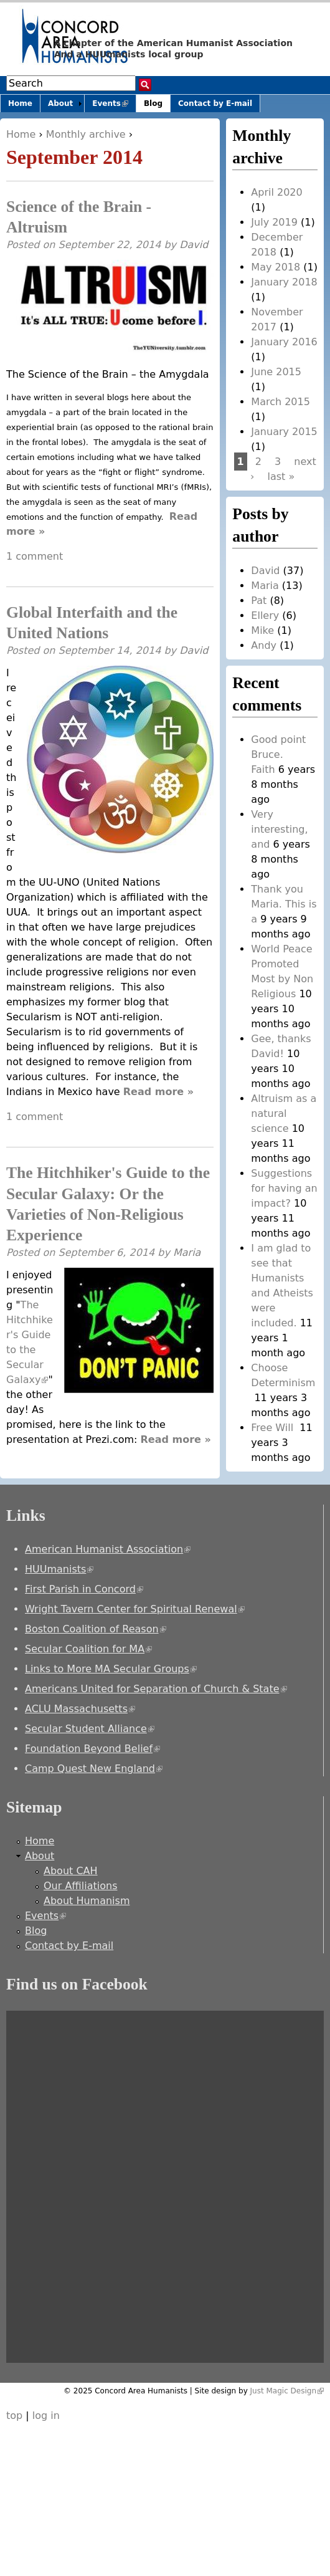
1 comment (34, 556)
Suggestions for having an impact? (284, 1188)
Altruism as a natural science (283, 1113)
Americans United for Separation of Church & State (156, 1689)
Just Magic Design (287, 2391)
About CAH (71, 1871)
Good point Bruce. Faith (278, 754)
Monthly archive (86, 134)
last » (281, 476)
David (193, 245)
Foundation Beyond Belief (92, 1749)
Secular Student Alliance (89, 1729)
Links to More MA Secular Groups (111, 1669)
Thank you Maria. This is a (283, 904)
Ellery (265, 615)
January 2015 (284, 432)
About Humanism (87, 1901)
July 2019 (274, 222)
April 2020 (276, 192)
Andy (263, 645)
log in (46, 2415)
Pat (258, 600)
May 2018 (275, 267)
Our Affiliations (81, 1886)
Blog (153, 103)
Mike (262, 630)
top (14, 2415)
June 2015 (276, 372)
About (60, 103)
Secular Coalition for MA (88, 1649)
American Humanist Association (108, 1549)
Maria (186, 1252)
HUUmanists (59, 1569)
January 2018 (284, 282)
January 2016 (284, 342)
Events (114, 105)
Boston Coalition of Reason (95, 1629)
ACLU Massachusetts (80, 1709)
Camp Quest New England (94, 1768)
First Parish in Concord (84, 1589)
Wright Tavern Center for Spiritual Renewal (135, 1609)
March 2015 (280, 402)
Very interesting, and (279, 829)
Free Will (273, 1428)
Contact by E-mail (215, 103)
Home (20, 134)
